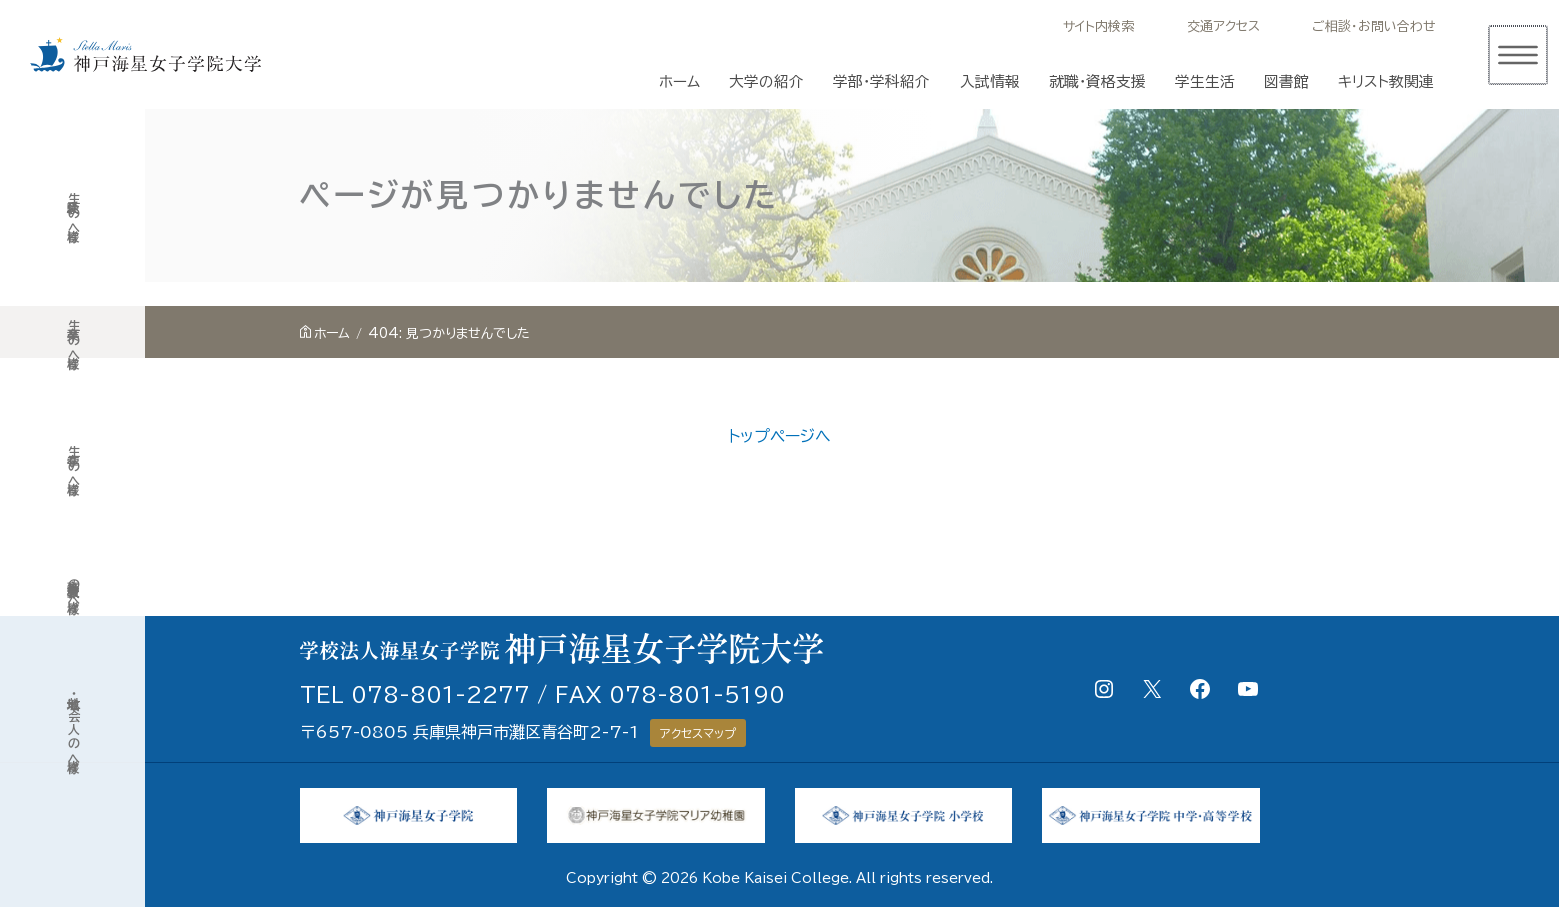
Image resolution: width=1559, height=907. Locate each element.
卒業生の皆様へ (73, 339)
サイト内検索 (1098, 26)
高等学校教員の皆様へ (73, 588)
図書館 (1286, 81)
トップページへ (779, 436)
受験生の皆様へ (73, 212)
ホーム (679, 81)
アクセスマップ (698, 733)
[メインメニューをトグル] (1517, 55)
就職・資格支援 (1097, 81)
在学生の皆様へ (73, 465)
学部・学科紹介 (881, 81)
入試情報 (990, 81)
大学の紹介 (766, 81)
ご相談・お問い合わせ (1374, 26)
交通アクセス (1223, 26)
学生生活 (1205, 81)
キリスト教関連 (1386, 81)
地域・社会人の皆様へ (73, 726)
